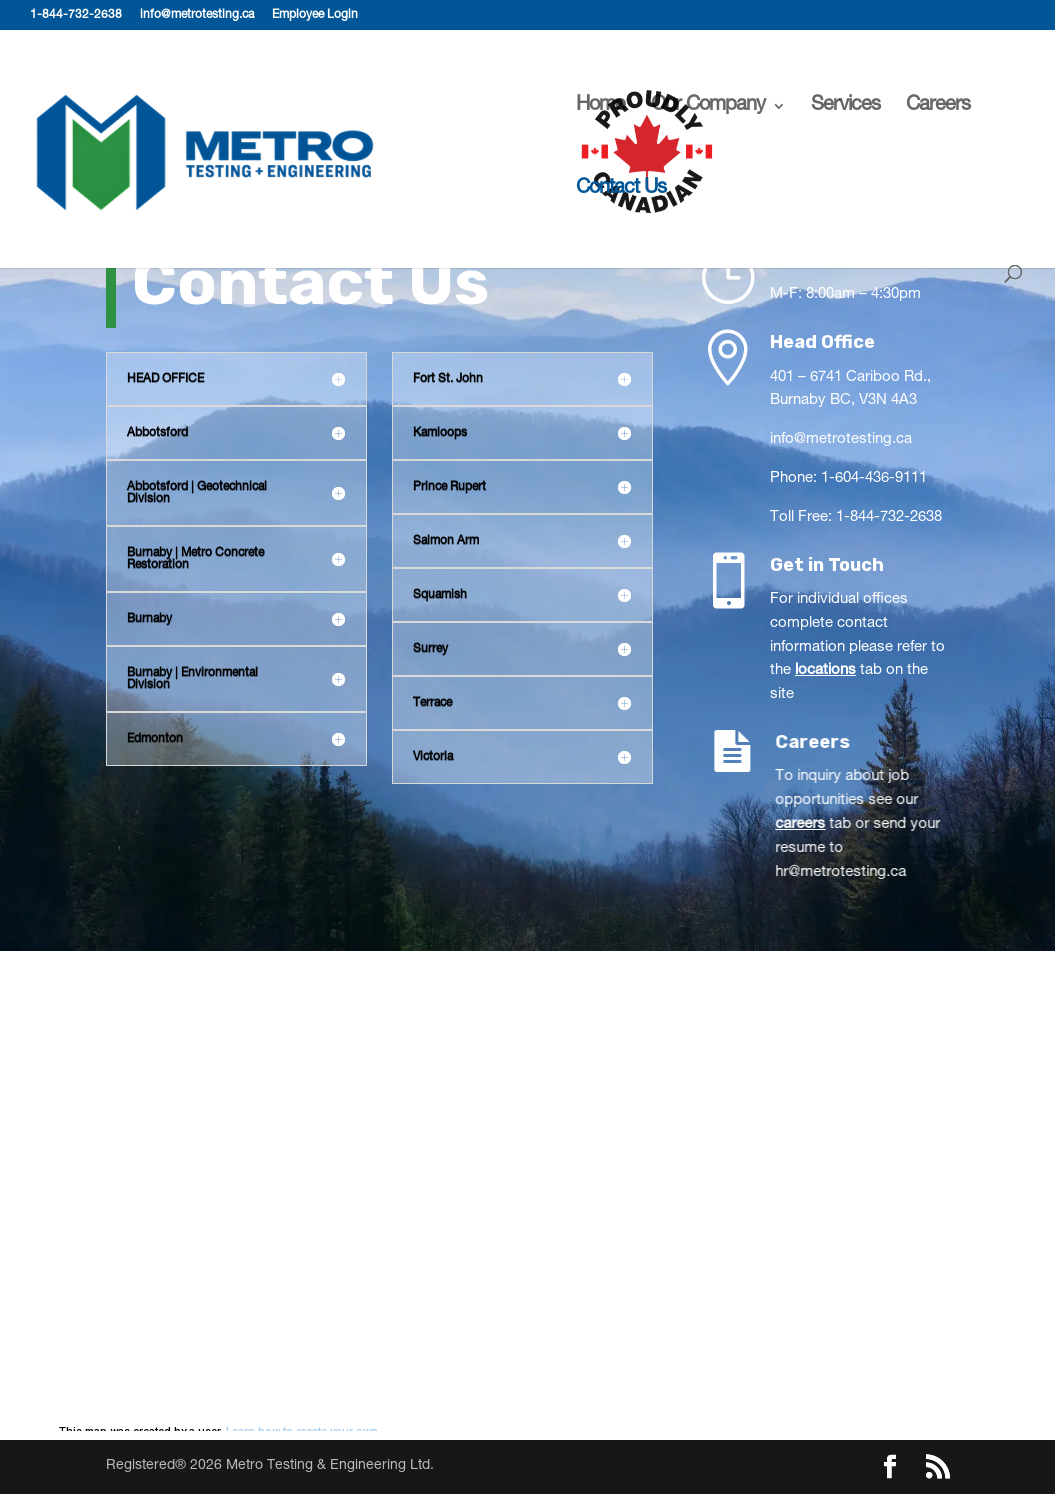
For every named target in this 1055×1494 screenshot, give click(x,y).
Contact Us (621, 190)
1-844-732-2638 (76, 15)
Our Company (708, 107)
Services (845, 107)
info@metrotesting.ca (197, 15)
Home (600, 107)
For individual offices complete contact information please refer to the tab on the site (858, 647)
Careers (938, 107)
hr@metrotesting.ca (874, 872)
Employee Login (315, 15)
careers (834, 824)
